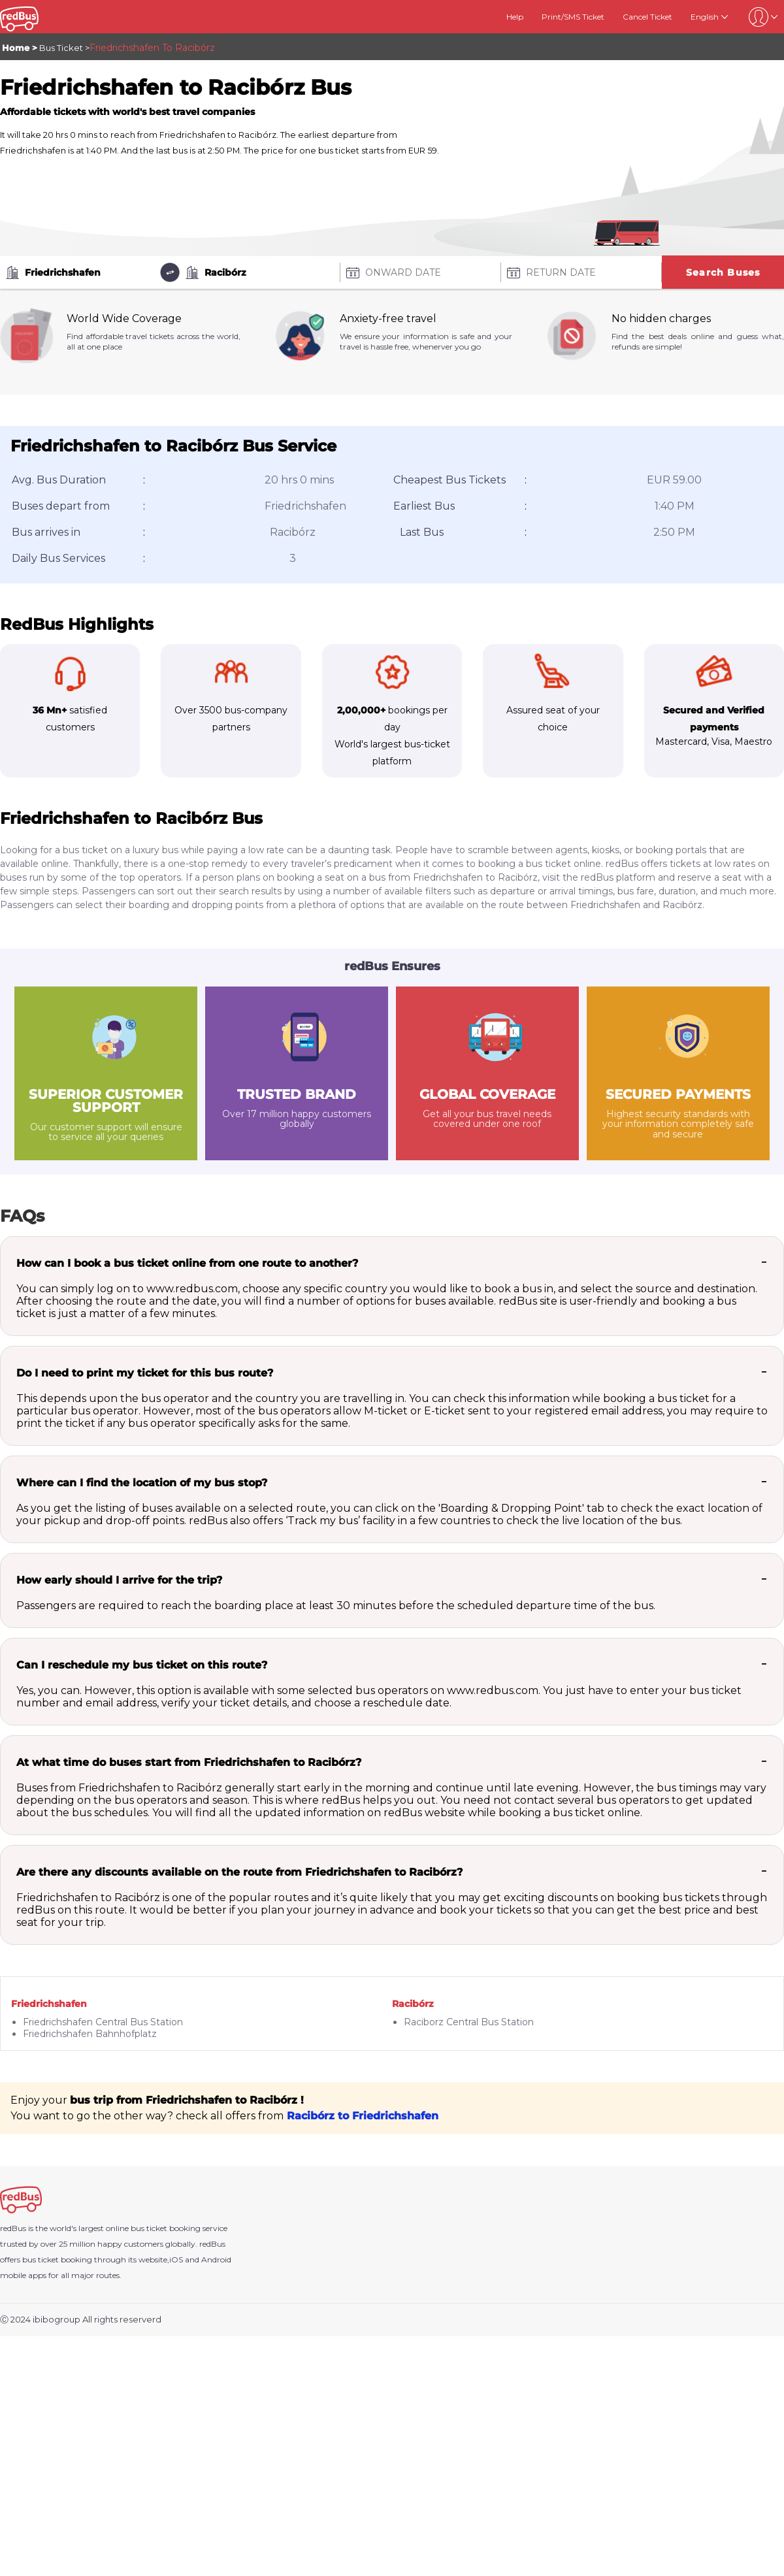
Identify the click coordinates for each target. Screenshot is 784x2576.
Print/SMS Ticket (573, 17)
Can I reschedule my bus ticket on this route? (141, 1665)
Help (514, 17)
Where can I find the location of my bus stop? (141, 1482)
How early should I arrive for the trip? (119, 1580)
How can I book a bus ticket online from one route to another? (187, 1263)
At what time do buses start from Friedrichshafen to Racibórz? (188, 1762)
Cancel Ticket (647, 17)
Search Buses (723, 272)
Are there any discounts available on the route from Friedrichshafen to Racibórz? (239, 1872)
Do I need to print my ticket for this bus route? (144, 1373)
